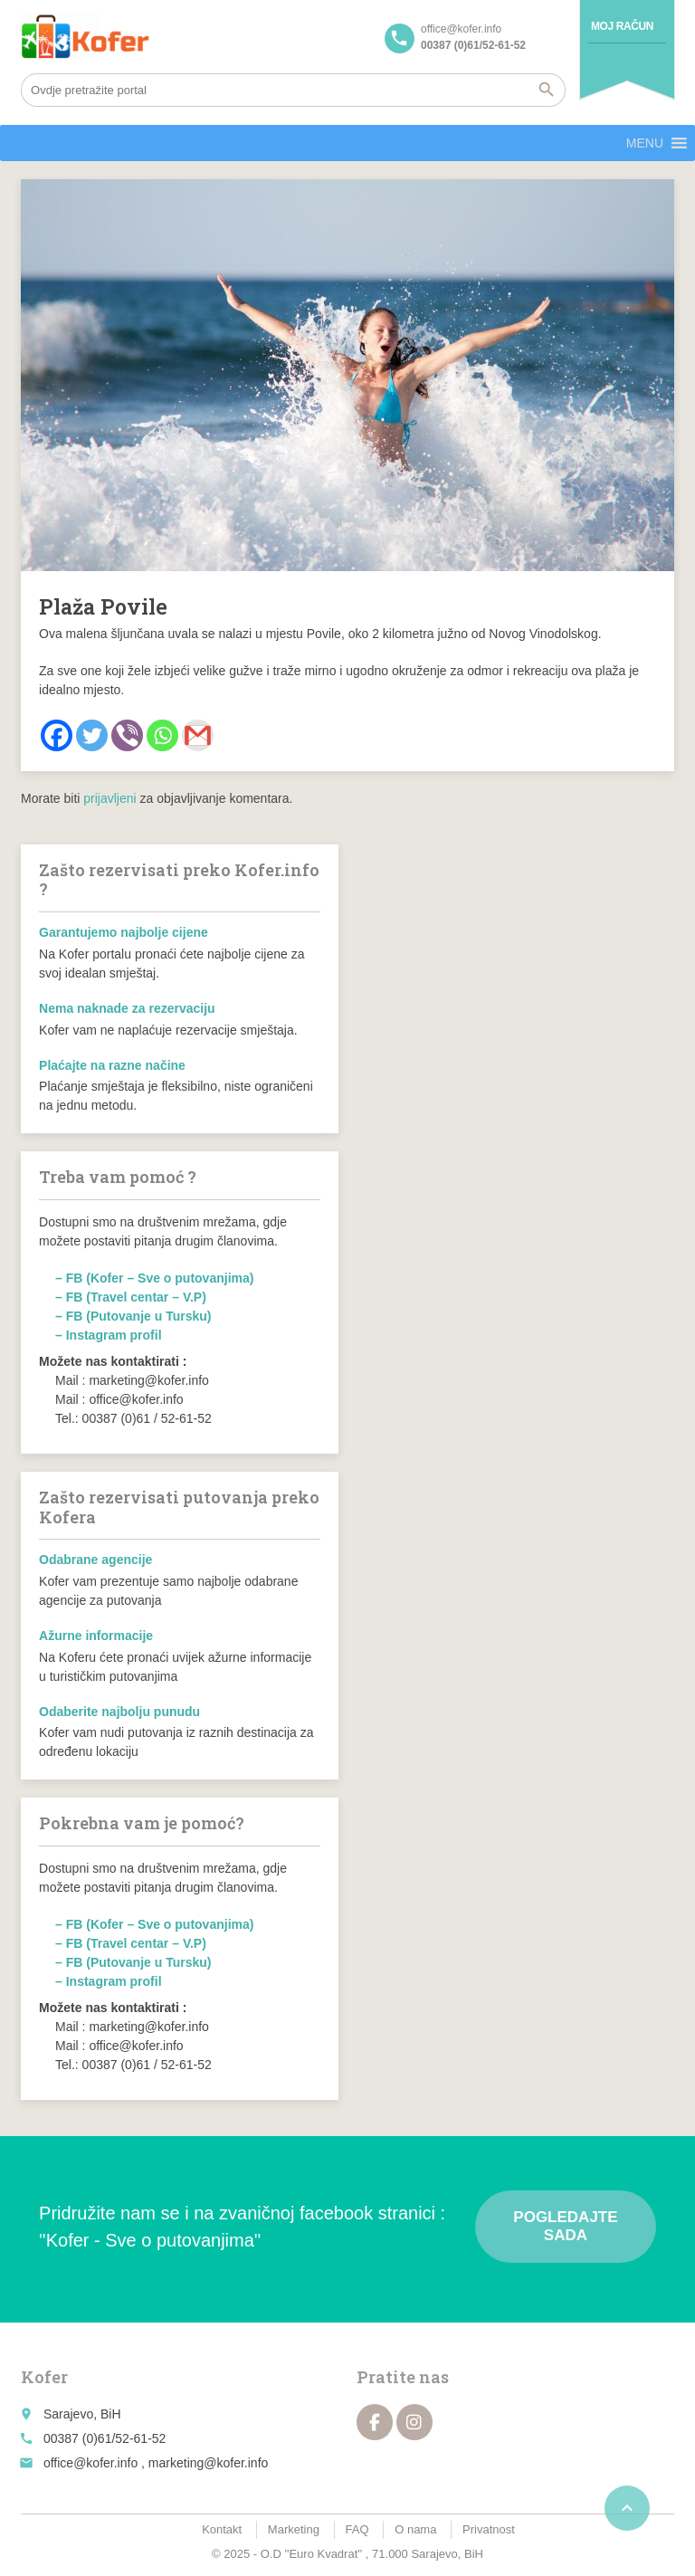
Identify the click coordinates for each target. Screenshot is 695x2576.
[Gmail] (198, 735)
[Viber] (127, 735)
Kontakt (222, 2529)
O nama (415, 2529)
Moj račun (622, 26)
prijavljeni (109, 798)
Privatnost (488, 2529)
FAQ (357, 2529)
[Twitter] (92, 735)
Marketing (293, 2529)
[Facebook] (56, 735)
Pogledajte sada (565, 2226)
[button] (644, 143)
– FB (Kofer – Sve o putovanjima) (154, 1278)
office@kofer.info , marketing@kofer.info (155, 2463)
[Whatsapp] (162, 735)
